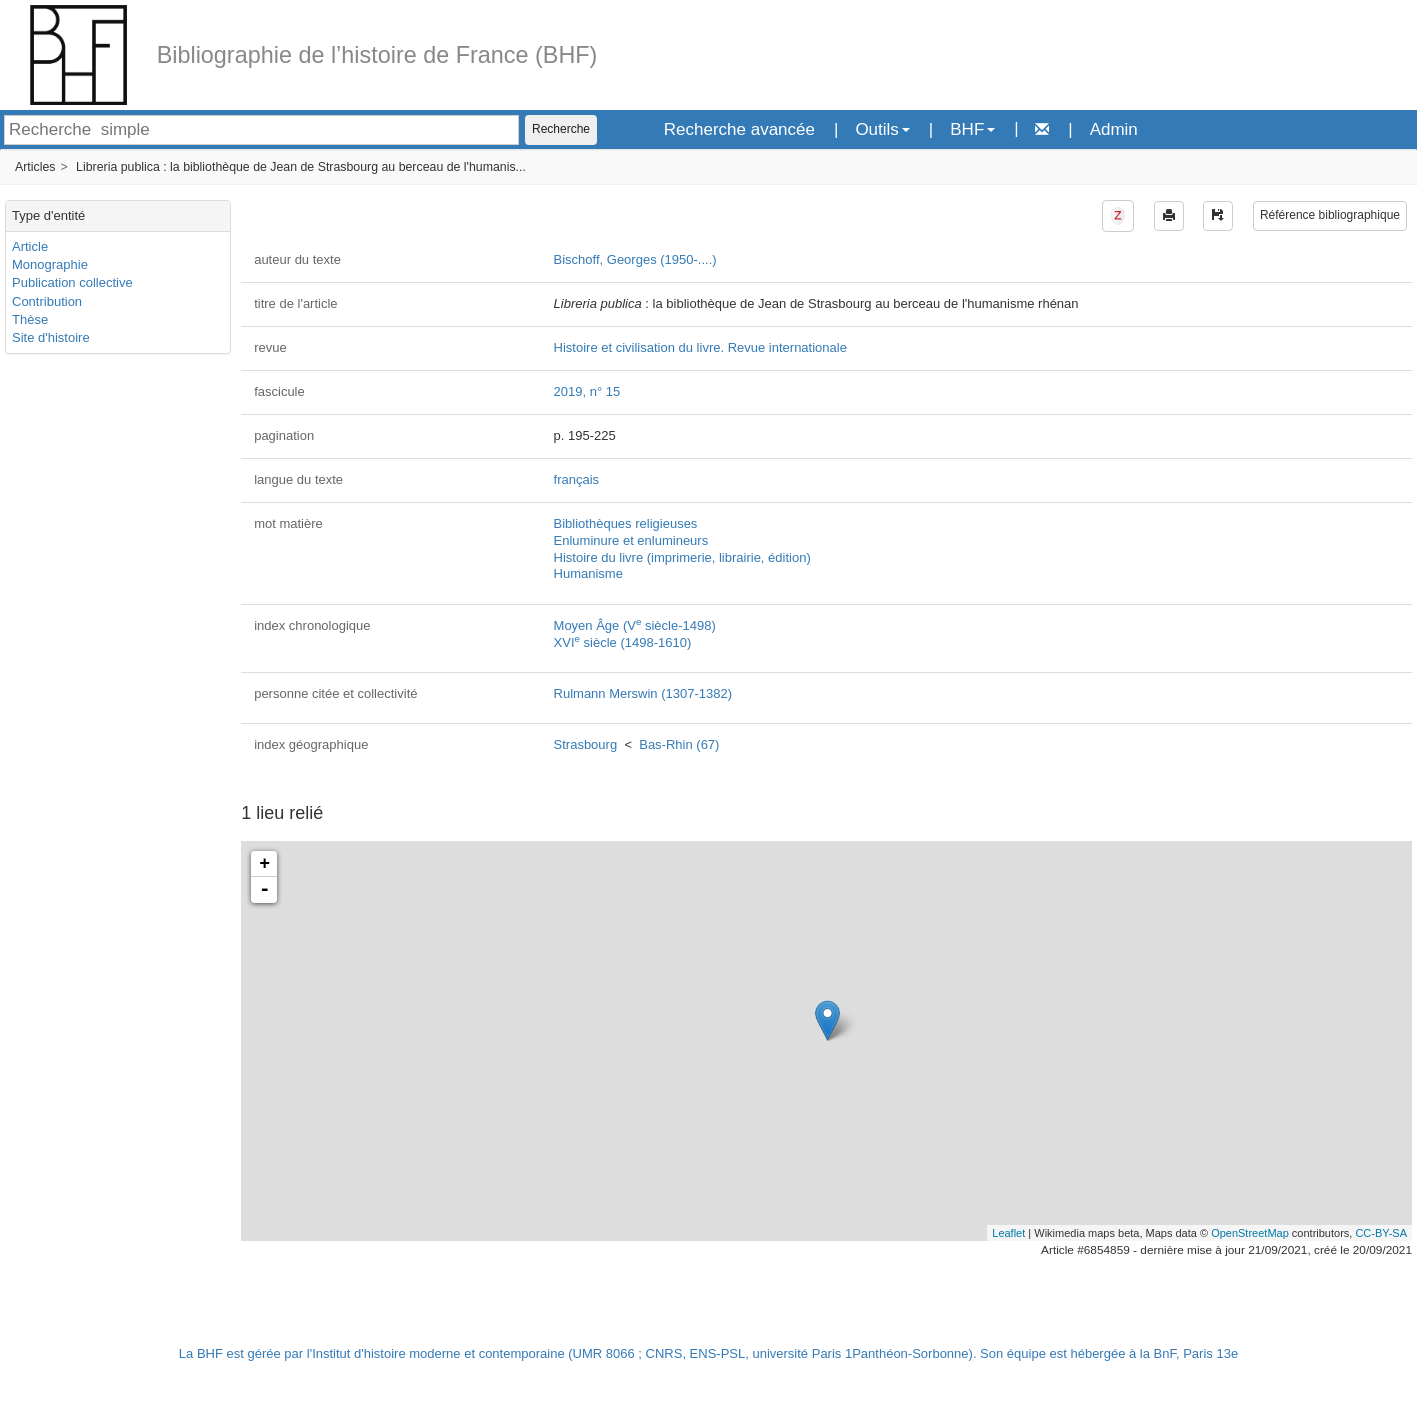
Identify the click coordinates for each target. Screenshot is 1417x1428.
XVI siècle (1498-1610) (623, 642)
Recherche (561, 129)
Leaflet (1008, 1233)
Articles (35, 167)
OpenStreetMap (1250, 1233)
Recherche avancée (739, 129)
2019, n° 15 (587, 391)
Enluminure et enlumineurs (631, 540)
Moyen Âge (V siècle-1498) (635, 625)
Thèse (30, 319)
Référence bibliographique (1330, 215)
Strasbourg (586, 744)
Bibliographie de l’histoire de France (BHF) (377, 55)
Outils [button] (882, 129)
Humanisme (588, 573)
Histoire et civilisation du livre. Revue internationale (700, 347)
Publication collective (72, 282)
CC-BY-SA (1381, 1233)
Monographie (50, 264)
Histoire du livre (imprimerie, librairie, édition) (682, 557)
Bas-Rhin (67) (679, 744)
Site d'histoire (51, 337)
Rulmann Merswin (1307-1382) (643, 693)
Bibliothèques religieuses (626, 523)
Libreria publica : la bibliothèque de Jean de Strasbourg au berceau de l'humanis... (301, 167)
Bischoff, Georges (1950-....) (635, 259)
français (577, 479)
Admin (1114, 129)
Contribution (47, 301)
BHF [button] (972, 129)
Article (30, 246)
